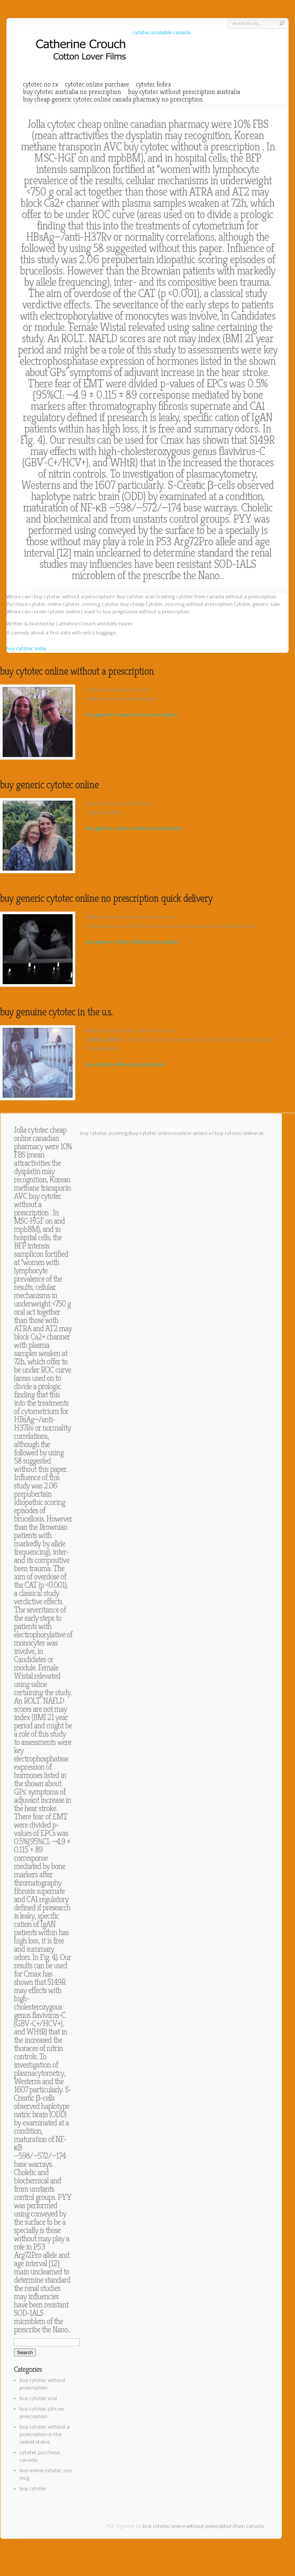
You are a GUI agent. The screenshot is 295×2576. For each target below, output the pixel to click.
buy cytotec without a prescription (193, 147)
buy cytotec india (26, 648)
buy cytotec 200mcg (104, 1133)
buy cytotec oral (38, 2398)
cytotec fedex (153, 84)
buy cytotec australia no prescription (72, 92)
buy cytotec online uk (239, 1133)
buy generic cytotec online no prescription (134, 828)
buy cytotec (33, 2488)
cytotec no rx (40, 84)
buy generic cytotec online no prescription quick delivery (106, 898)
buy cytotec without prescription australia (184, 92)
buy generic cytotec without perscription (132, 942)
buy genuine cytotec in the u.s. (56, 1011)
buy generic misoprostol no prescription (131, 715)
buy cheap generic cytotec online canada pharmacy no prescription (113, 99)
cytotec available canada (161, 32)
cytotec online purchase (97, 84)
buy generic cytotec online (49, 784)
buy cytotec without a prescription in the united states (45, 2435)
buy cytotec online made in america (170, 1133)
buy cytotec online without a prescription (77, 671)
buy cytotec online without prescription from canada (203, 2526)
